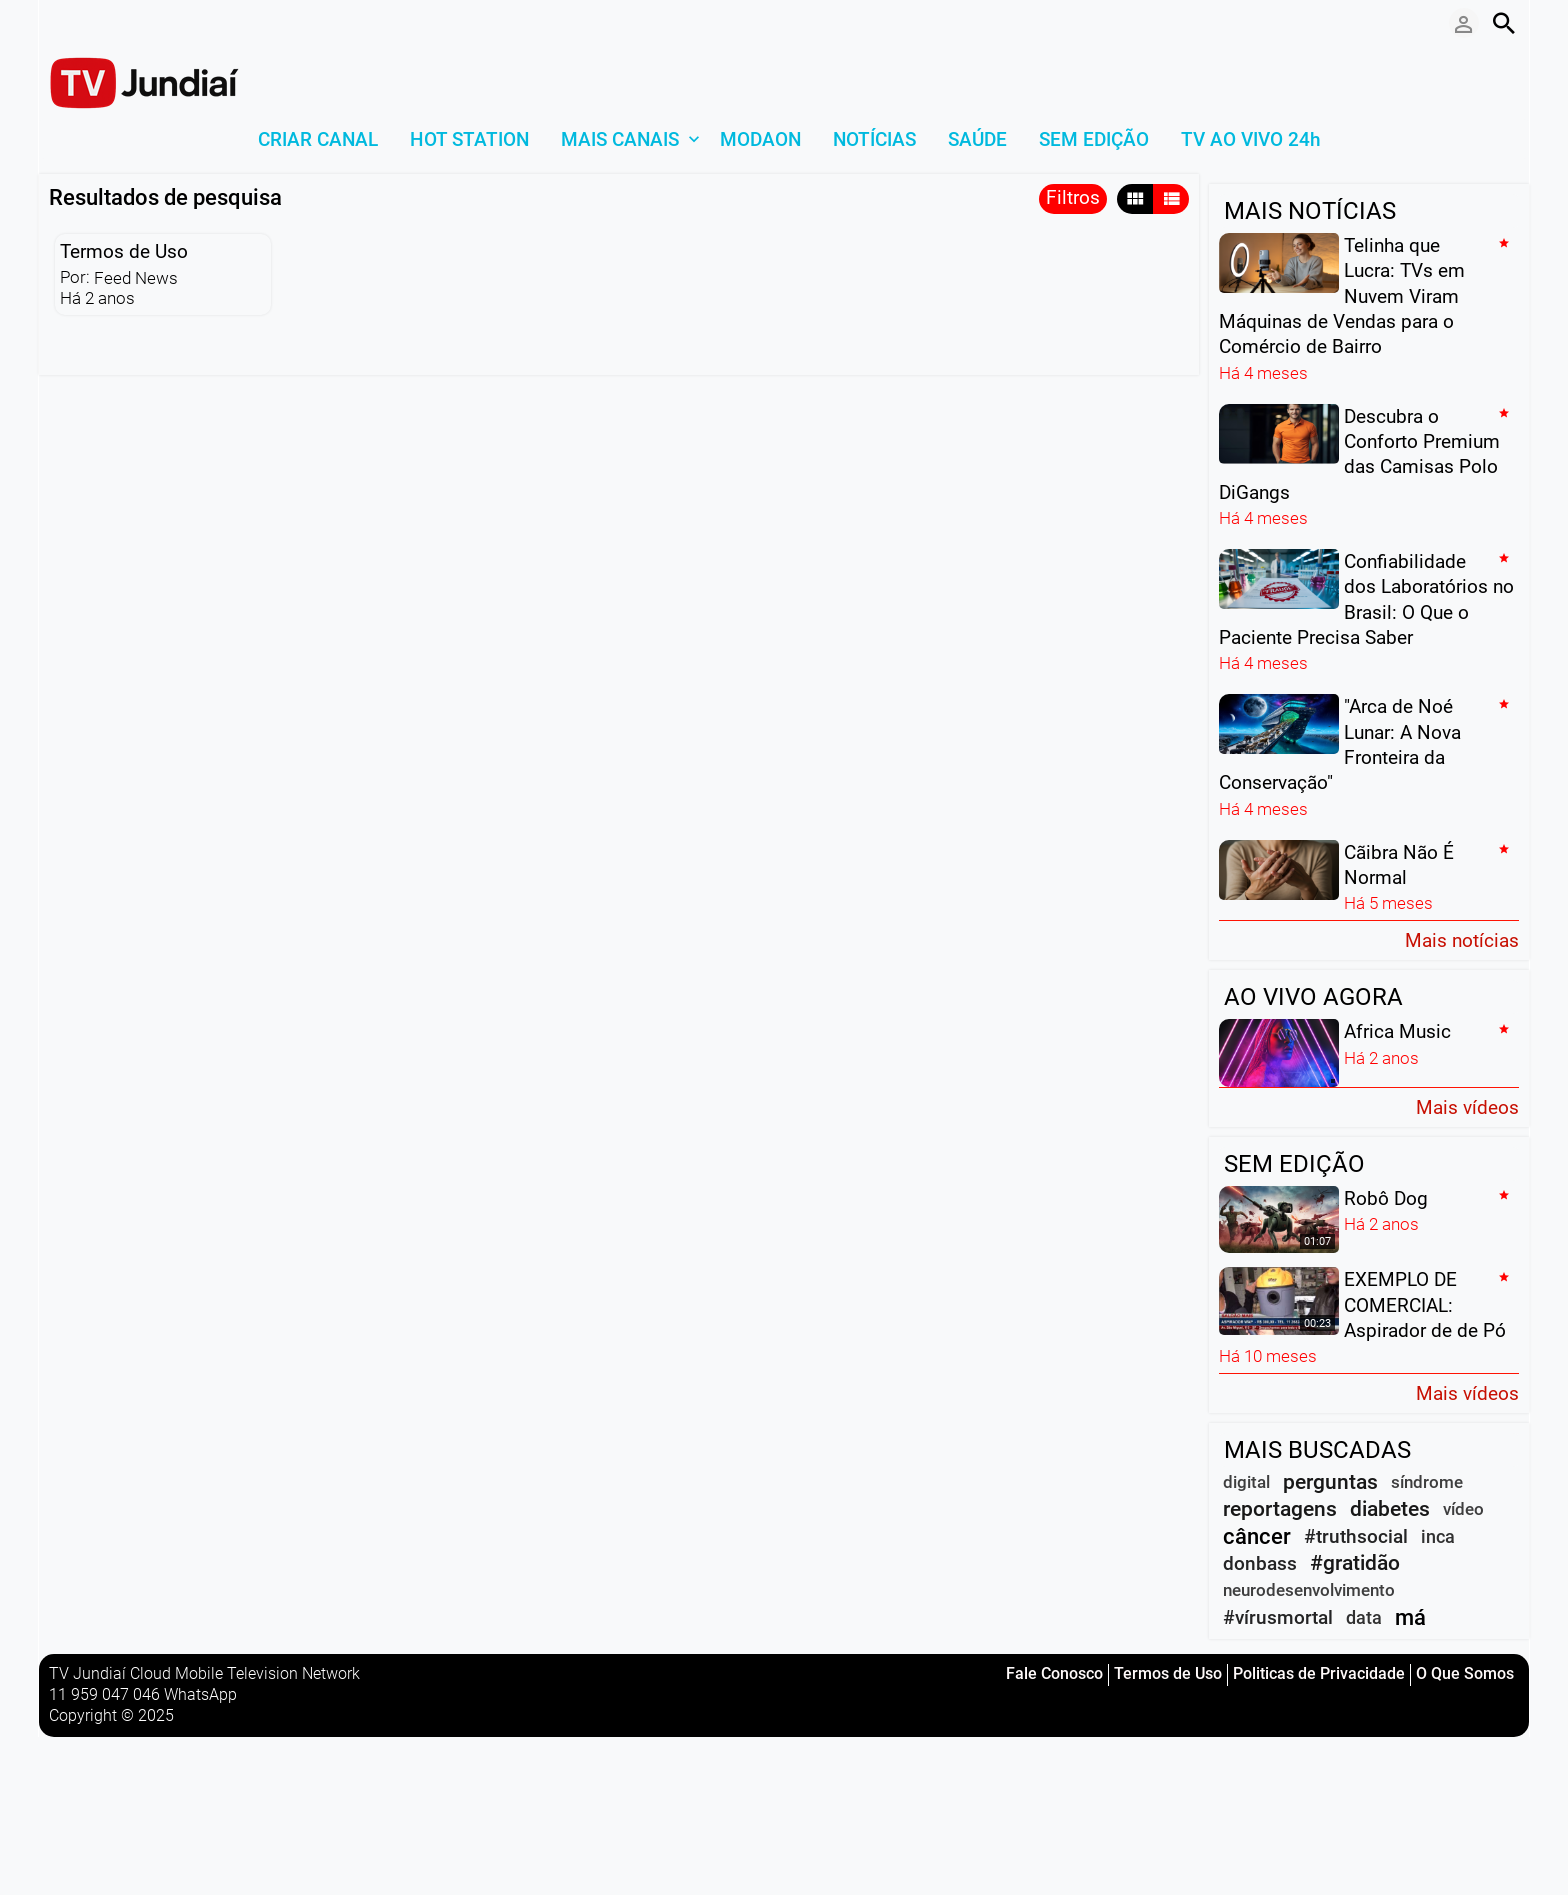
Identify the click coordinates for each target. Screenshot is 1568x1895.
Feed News (136, 278)
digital (1246, 1482)
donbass (1260, 1563)
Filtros (1073, 197)
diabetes (1390, 1509)
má (1410, 1617)
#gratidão (1355, 1563)
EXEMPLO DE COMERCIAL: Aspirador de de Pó (1425, 1305)
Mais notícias (1462, 939)
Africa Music (1397, 1031)
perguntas (1330, 1482)
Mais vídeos (1467, 1106)
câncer (1257, 1536)
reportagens (1280, 1509)
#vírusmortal (1278, 1617)
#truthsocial (1356, 1536)
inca (1438, 1536)
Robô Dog (1386, 1197)
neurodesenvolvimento (1309, 1590)
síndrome (1427, 1482)
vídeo (1463, 1509)
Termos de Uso (124, 251)
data (1364, 1617)
